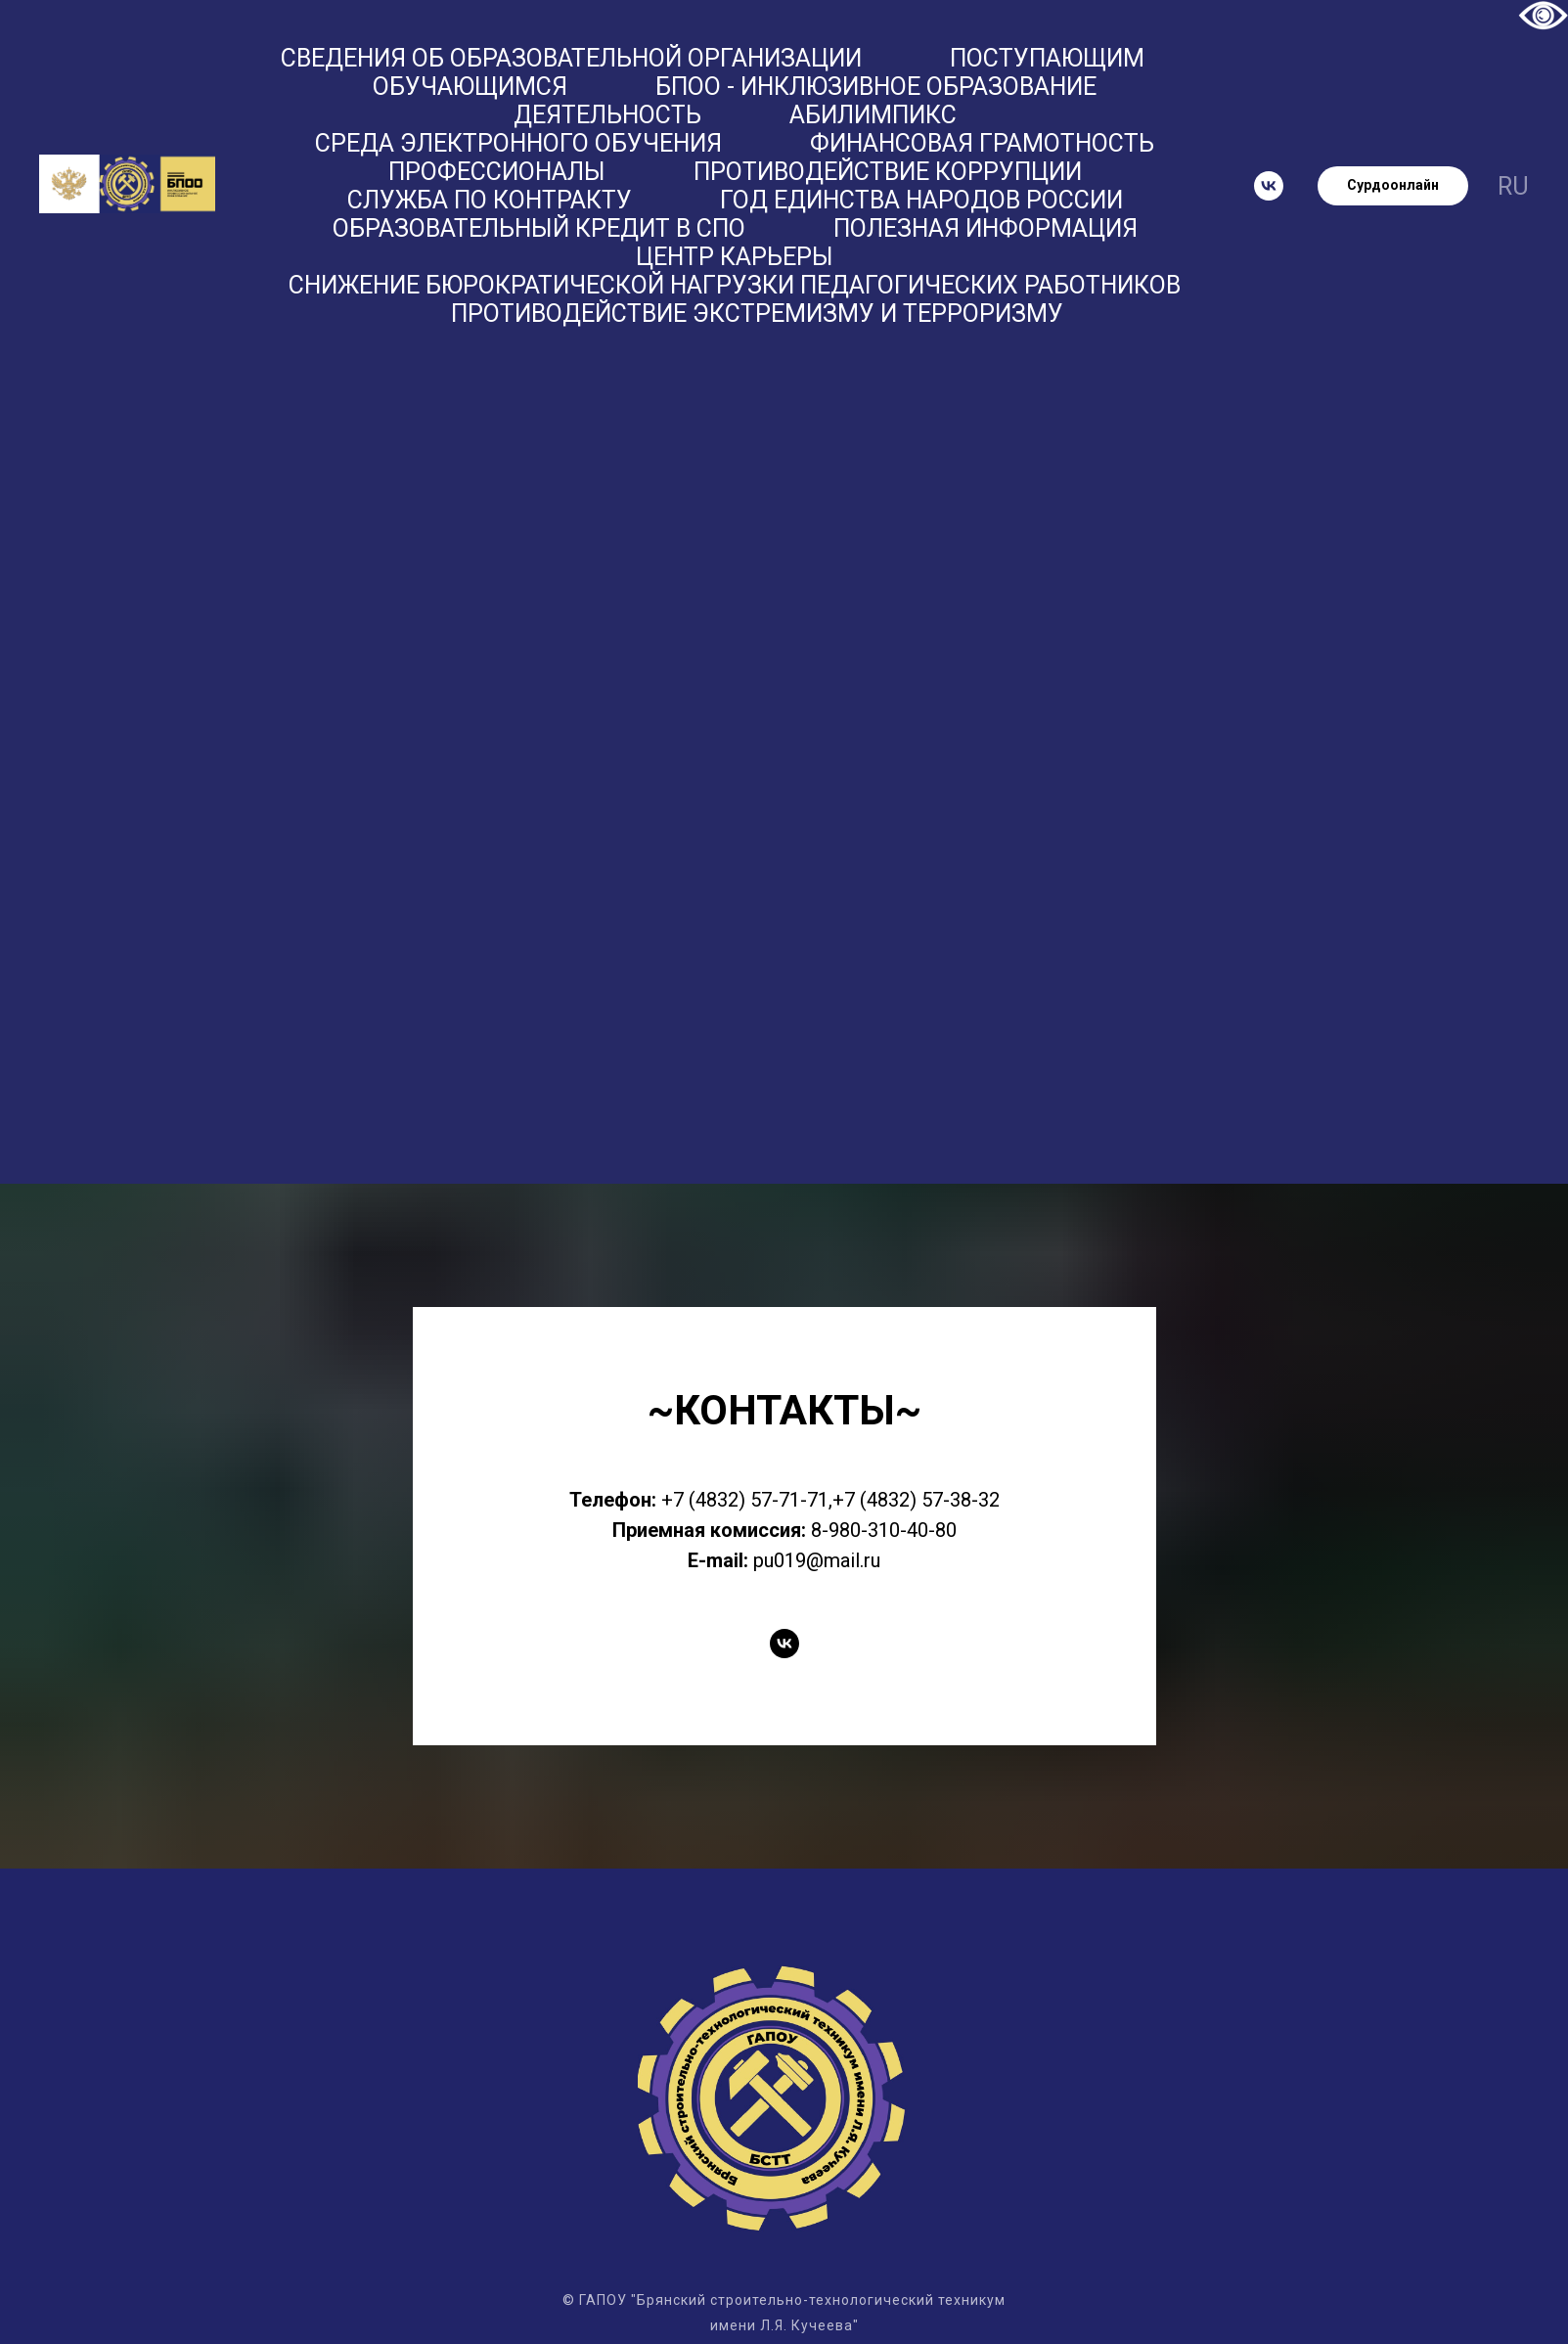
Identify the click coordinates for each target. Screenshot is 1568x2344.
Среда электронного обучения (518, 143)
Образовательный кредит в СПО (539, 228)
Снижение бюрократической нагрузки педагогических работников (735, 285)
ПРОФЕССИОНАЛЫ (496, 172)
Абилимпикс (873, 115)
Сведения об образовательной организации (571, 58)
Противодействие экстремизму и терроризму (757, 313)
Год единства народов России (921, 200)
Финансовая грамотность (982, 143)
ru (1513, 186)
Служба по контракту (489, 200)
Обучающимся (470, 86)
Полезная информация (985, 228)
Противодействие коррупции (888, 172)
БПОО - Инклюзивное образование (876, 86)
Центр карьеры (734, 257)
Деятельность (607, 115)
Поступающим (1047, 58)
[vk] (1268, 186)
